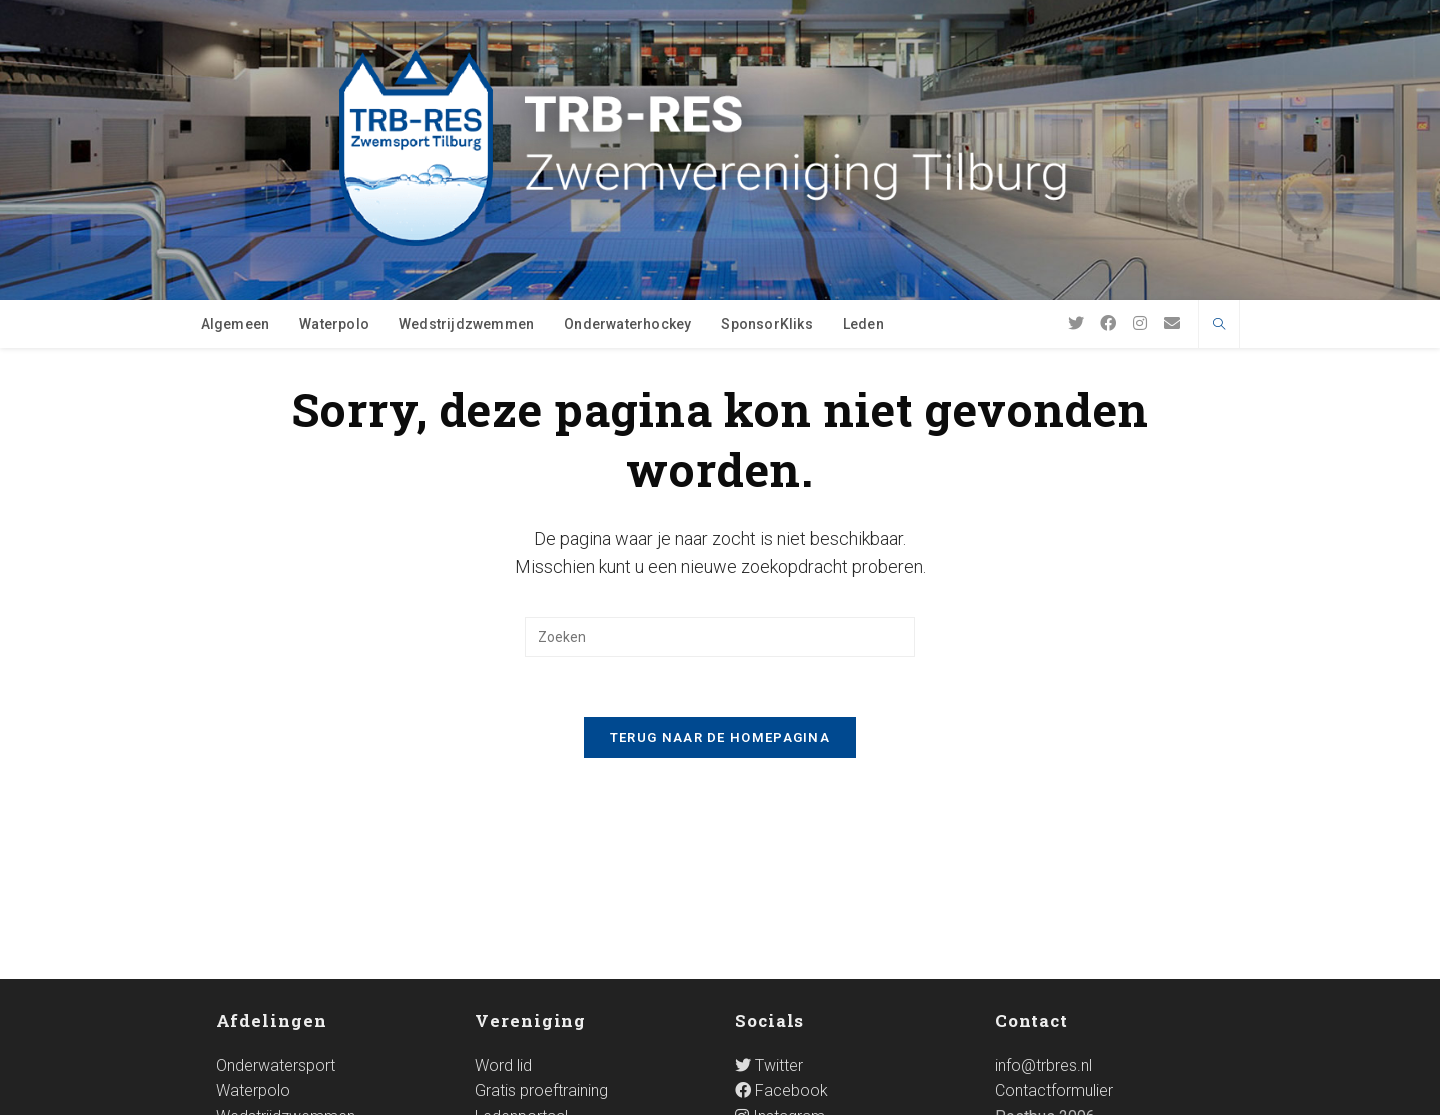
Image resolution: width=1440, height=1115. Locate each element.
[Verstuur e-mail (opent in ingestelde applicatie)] (1172, 323)
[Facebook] (1108, 323)
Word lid (503, 894)
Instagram (780, 945)
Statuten (504, 1022)
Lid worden (810, 1091)
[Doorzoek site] (1219, 325)
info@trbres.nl (1043, 894)
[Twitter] (1076, 323)
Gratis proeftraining (541, 920)
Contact (1035, 1091)
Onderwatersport (275, 894)
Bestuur (501, 971)
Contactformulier (1054, 920)
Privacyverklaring (1162, 1091)
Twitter (769, 894)
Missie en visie (525, 996)
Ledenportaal (521, 945)
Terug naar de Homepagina (720, 737)
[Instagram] (1140, 323)
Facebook (781, 920)
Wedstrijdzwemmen (285, 945)
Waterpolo (253, 920)
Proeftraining (927, 1091)
